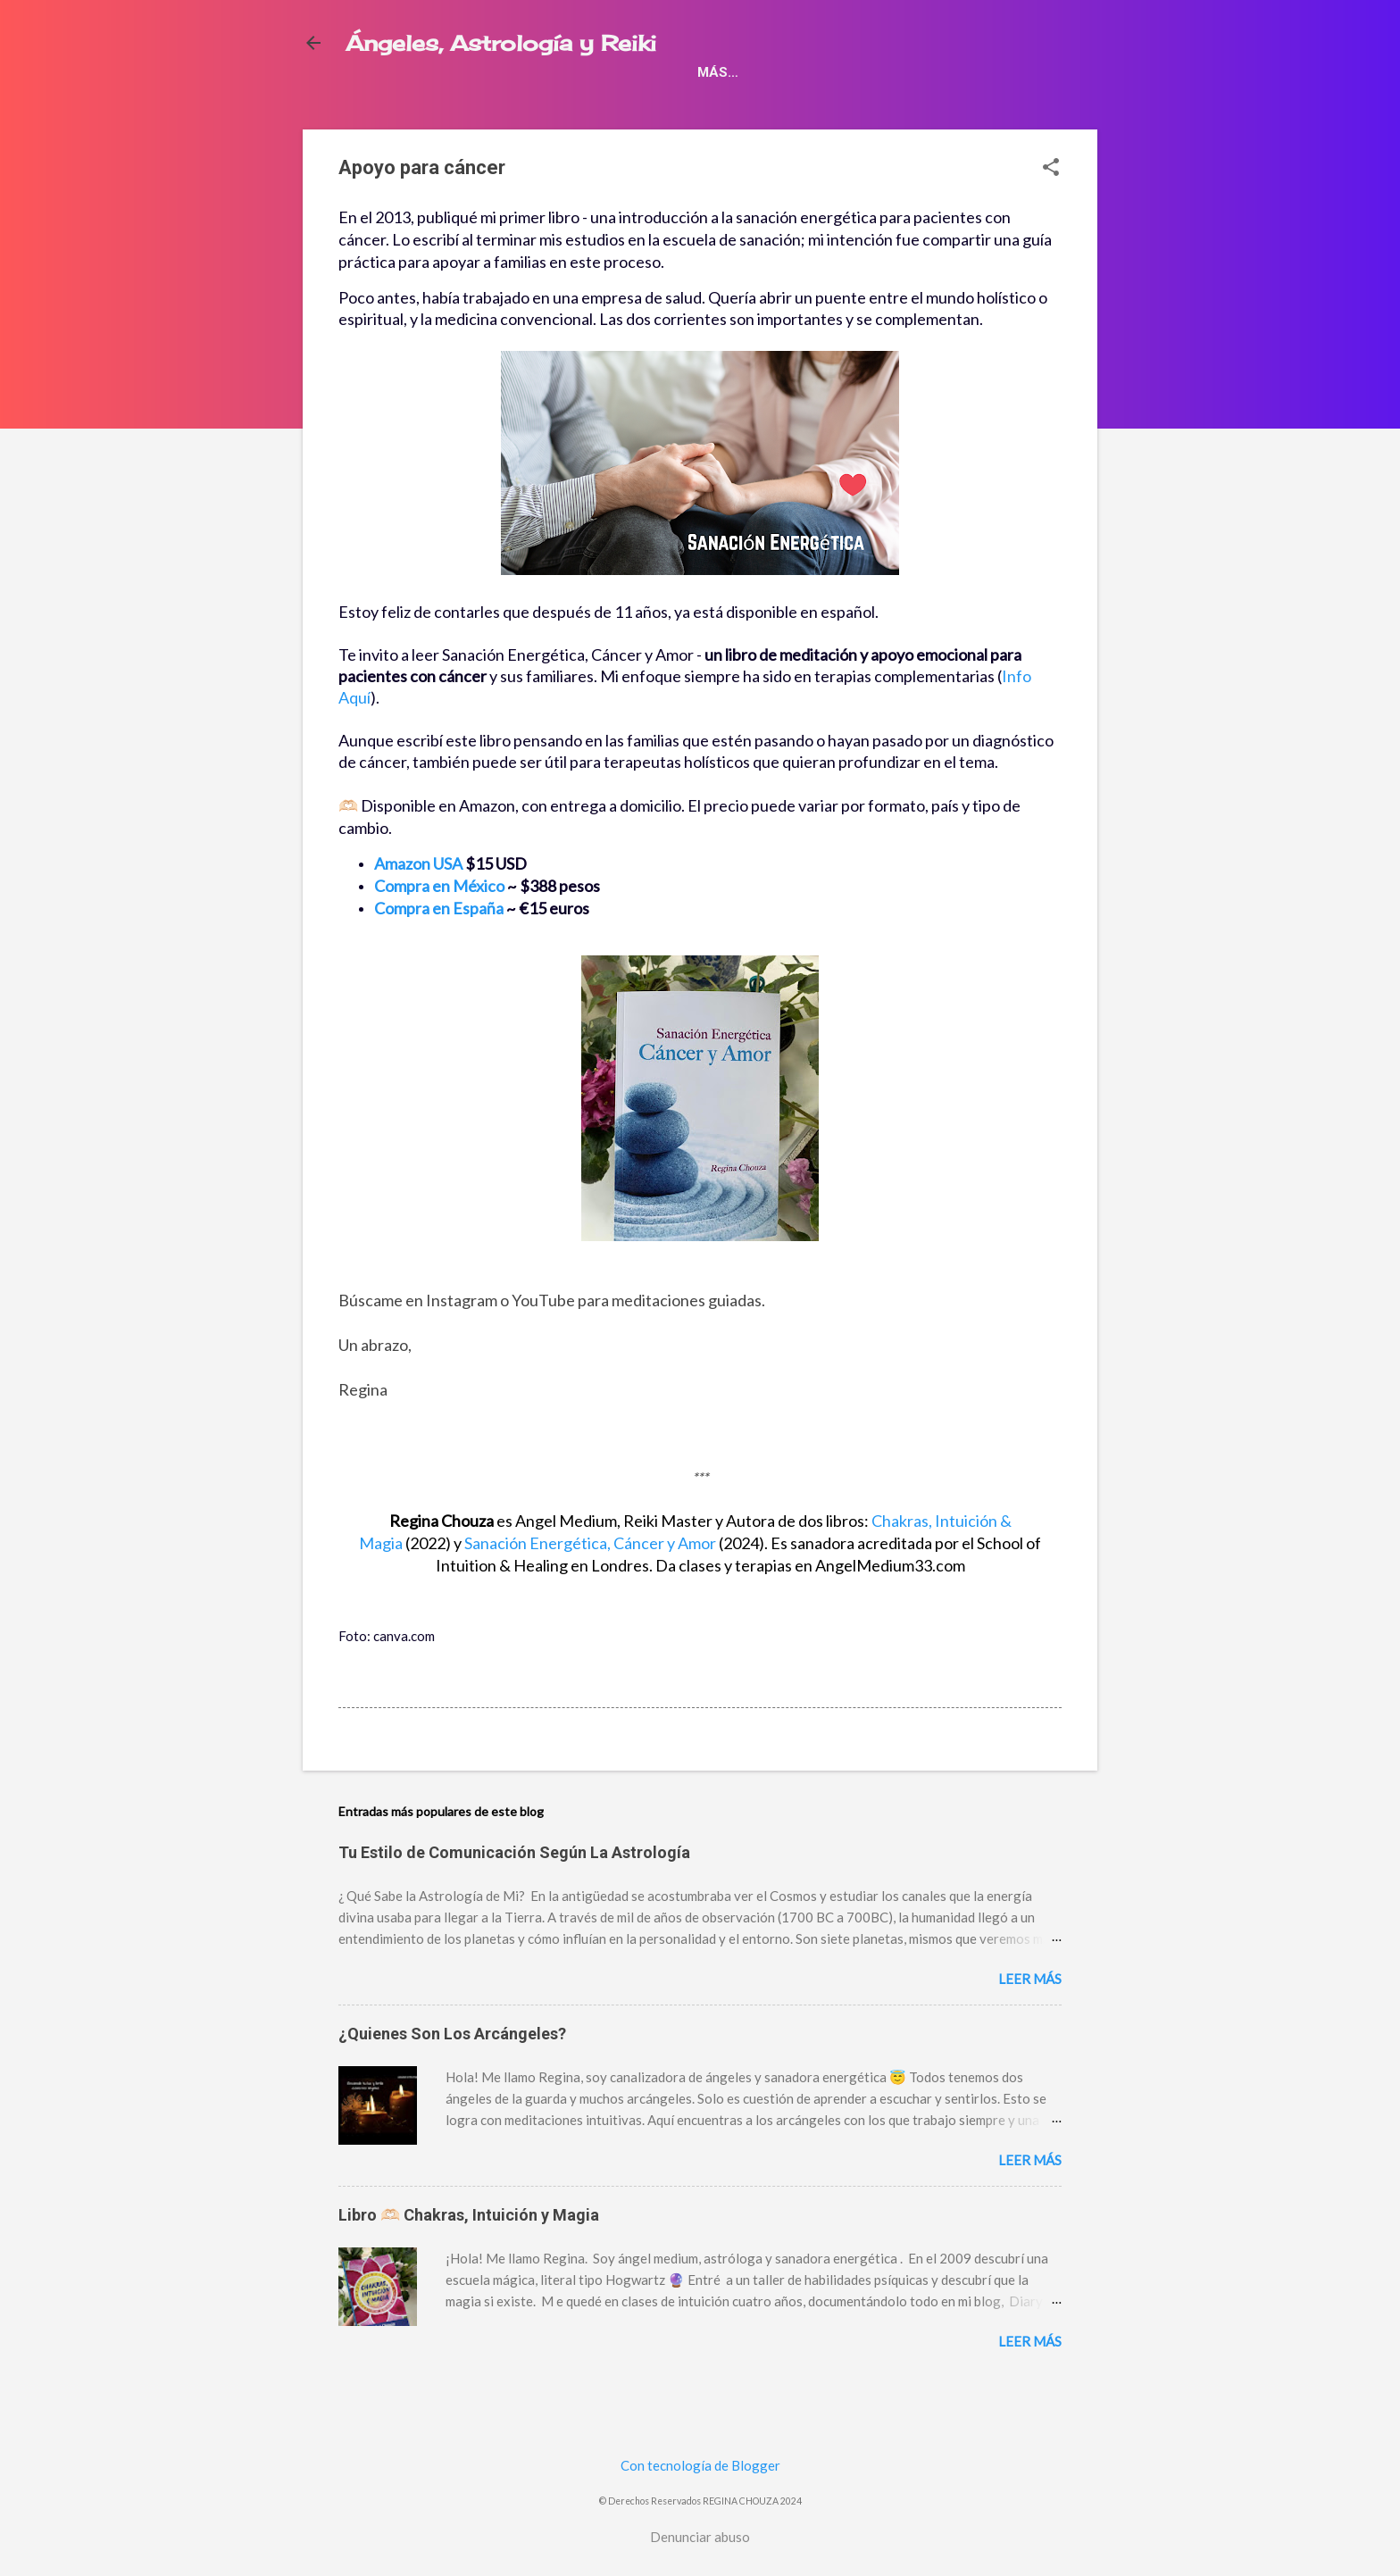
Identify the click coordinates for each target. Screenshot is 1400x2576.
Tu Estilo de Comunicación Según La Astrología (514, 1890)
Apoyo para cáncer (513, 107)
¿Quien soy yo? (975, 107)
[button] (1051, 207)
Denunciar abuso (700, 2537)
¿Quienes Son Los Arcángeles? (452, 2072)
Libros (384, 107)
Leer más (1030, 2017)
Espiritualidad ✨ (682, 107)
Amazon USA (418, 902)
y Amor (590, 1581)
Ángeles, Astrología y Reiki (501, 42)
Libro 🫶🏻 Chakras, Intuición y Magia (468, 2253)
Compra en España (439, 946)
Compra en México (439, 924)
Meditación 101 (834, 107)
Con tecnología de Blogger (700, 2465)
